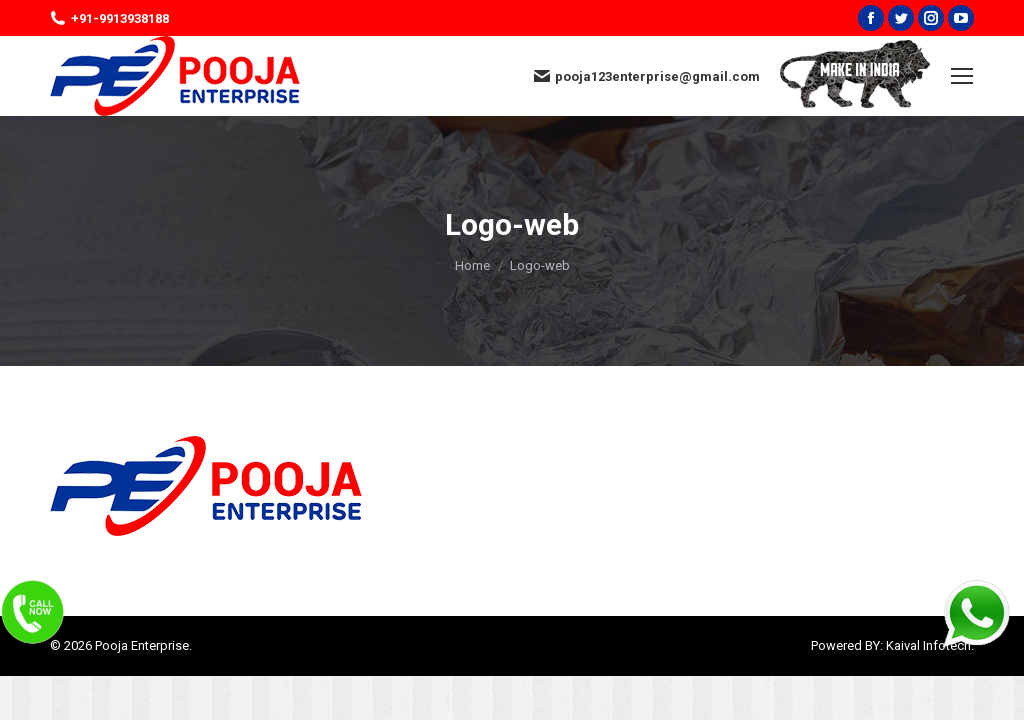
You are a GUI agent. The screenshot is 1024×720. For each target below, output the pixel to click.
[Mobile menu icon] (962, 76)
